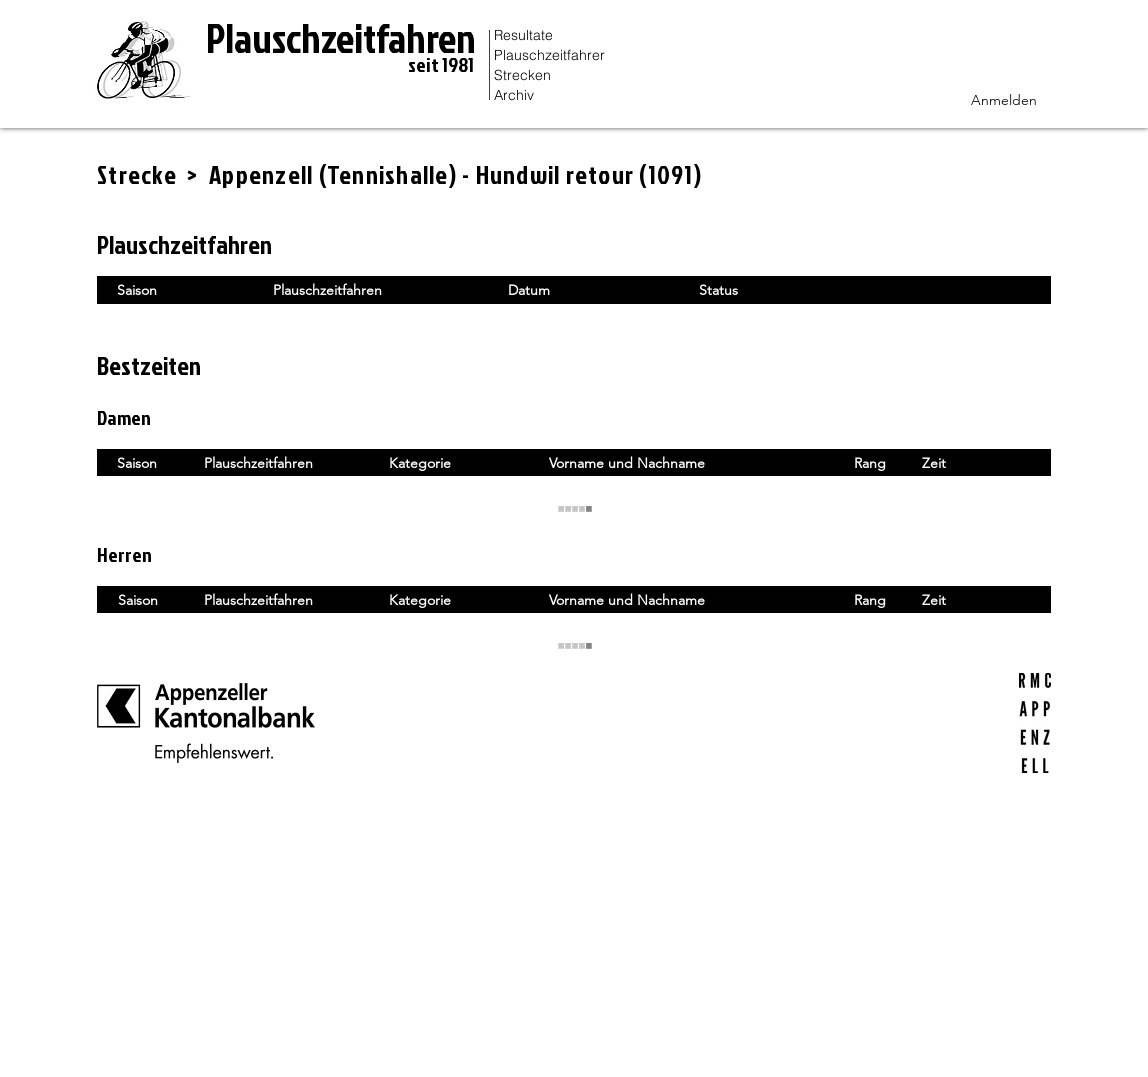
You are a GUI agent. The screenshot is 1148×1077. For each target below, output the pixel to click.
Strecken (522, 75)
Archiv (514, 95)
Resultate (523, 35)
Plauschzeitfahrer (549, 55)
